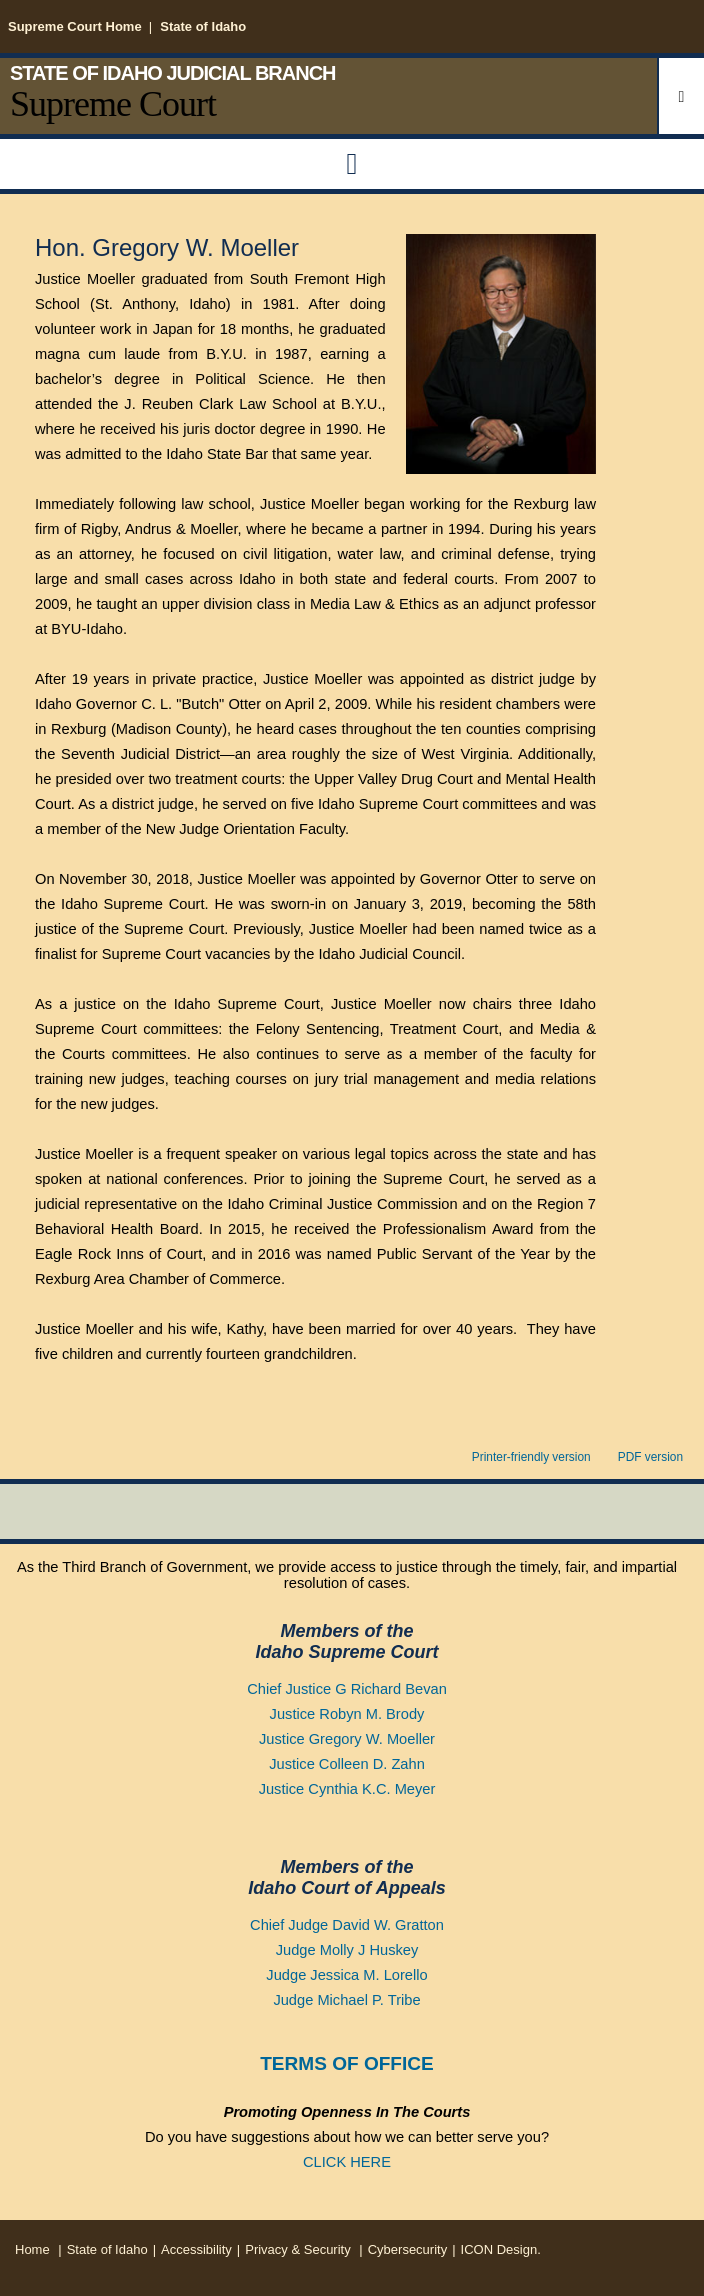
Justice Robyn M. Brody (347, 1714)
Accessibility (196, 2249)
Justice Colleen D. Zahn (347, 1764)
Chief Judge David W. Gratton (347, 1925)
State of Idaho (203, 26)
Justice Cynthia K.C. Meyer (347, 1789)
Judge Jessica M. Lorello (346, 1975)
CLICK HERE (347, 2162)
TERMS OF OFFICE (347, 2063)
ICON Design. (501, 2249)
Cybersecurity (407, 2249)
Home (32, 2249)
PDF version (650, 1457)
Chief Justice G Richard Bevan (347, 1689)
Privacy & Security (299, 2249)
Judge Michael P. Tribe (346, 2000)
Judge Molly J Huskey (347, 1950)
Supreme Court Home (75, 26)
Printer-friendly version (531, 1457)
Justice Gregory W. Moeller (347, 1739)
